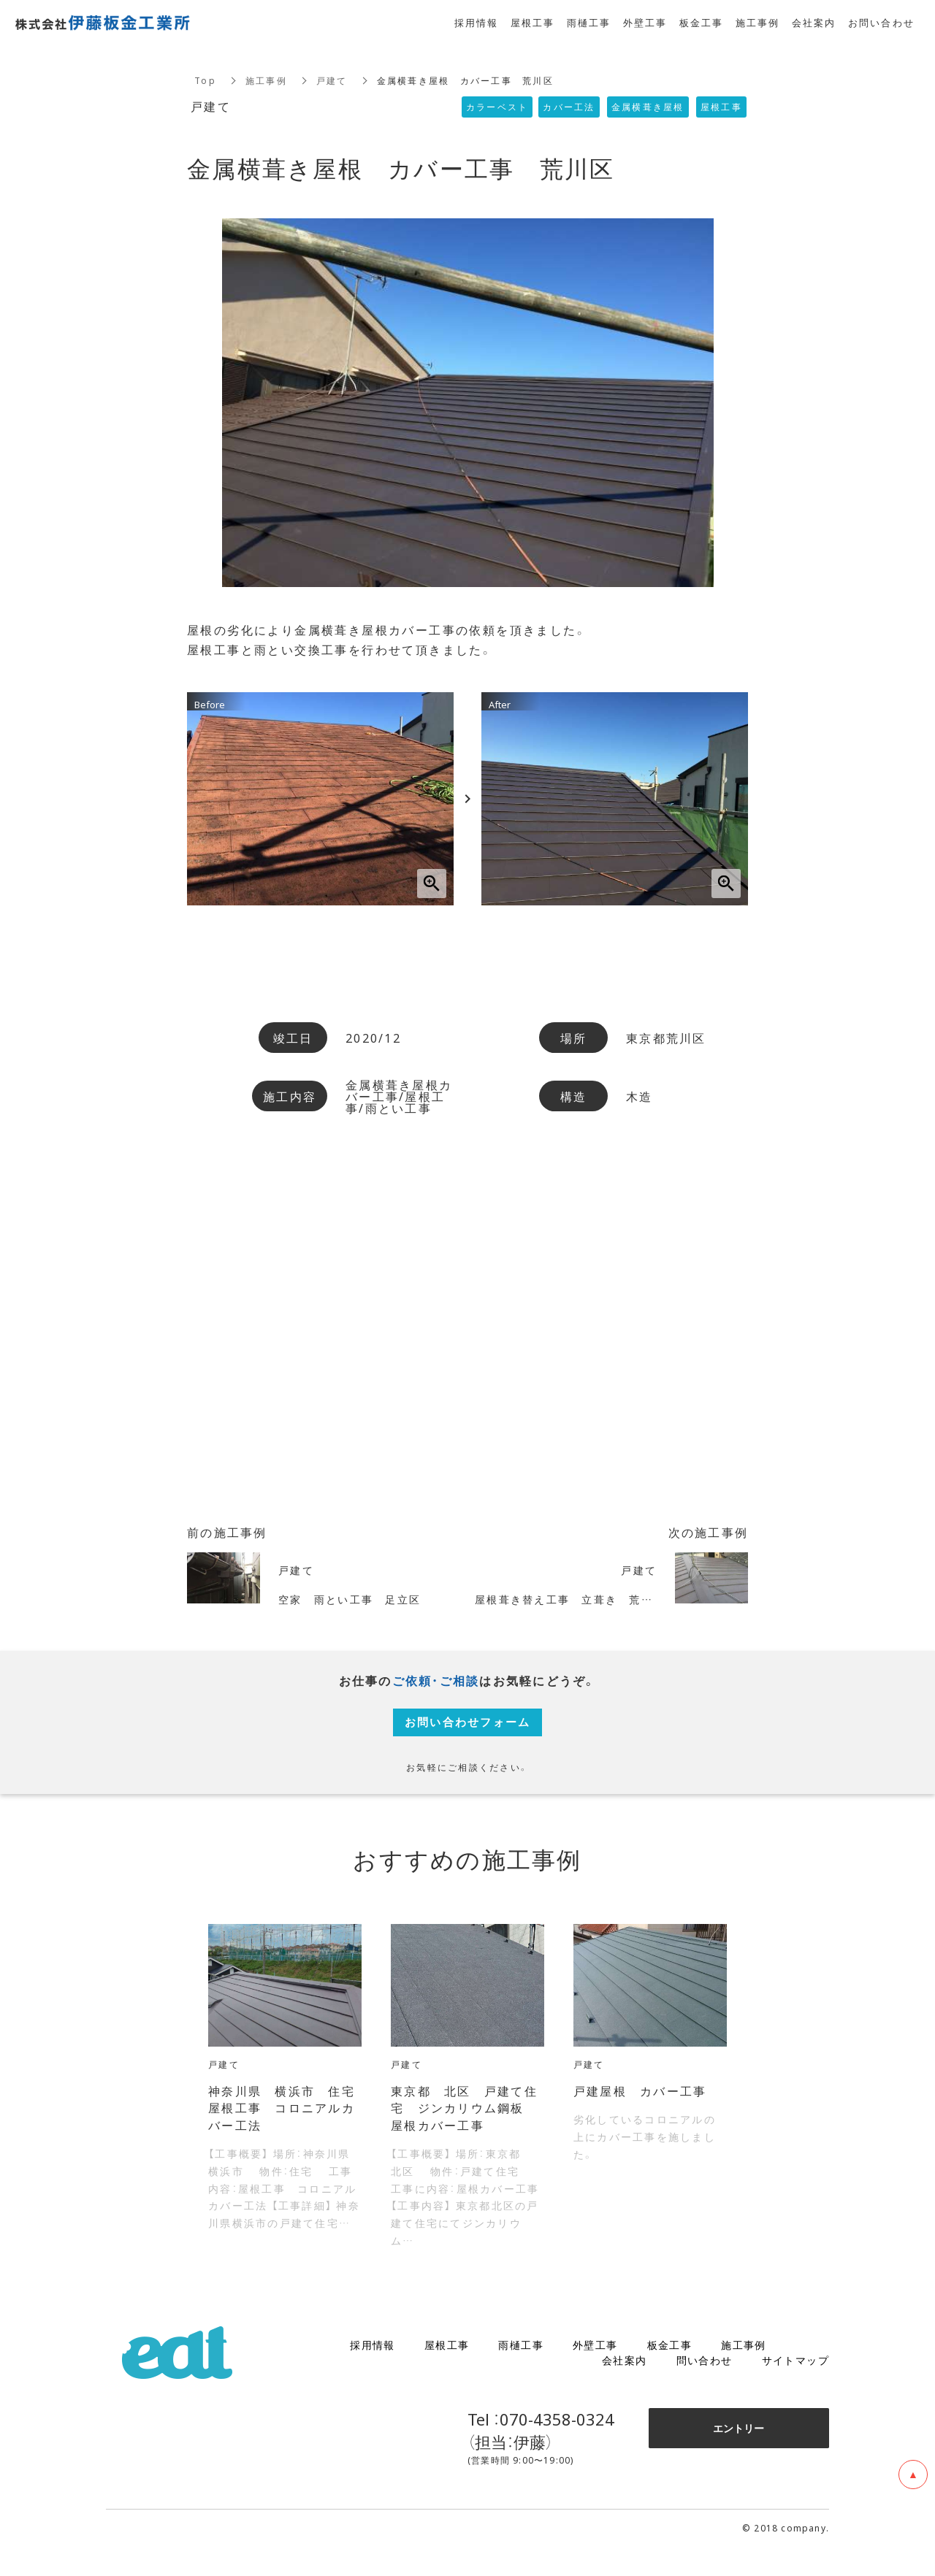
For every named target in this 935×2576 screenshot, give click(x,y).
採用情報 (372, 2373)
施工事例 (266, 80)
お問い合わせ (881, 22)
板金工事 (669, 2373)
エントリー (738, 2456)
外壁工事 (595, 2373)
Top (205, 80)
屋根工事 (447, 2373)
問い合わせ (704, 2388)
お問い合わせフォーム (468, 1733)
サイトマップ (795, 2388)
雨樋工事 (520, 2373)
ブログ (812, 2373)
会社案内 (624, 2388)
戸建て (332, 80)
